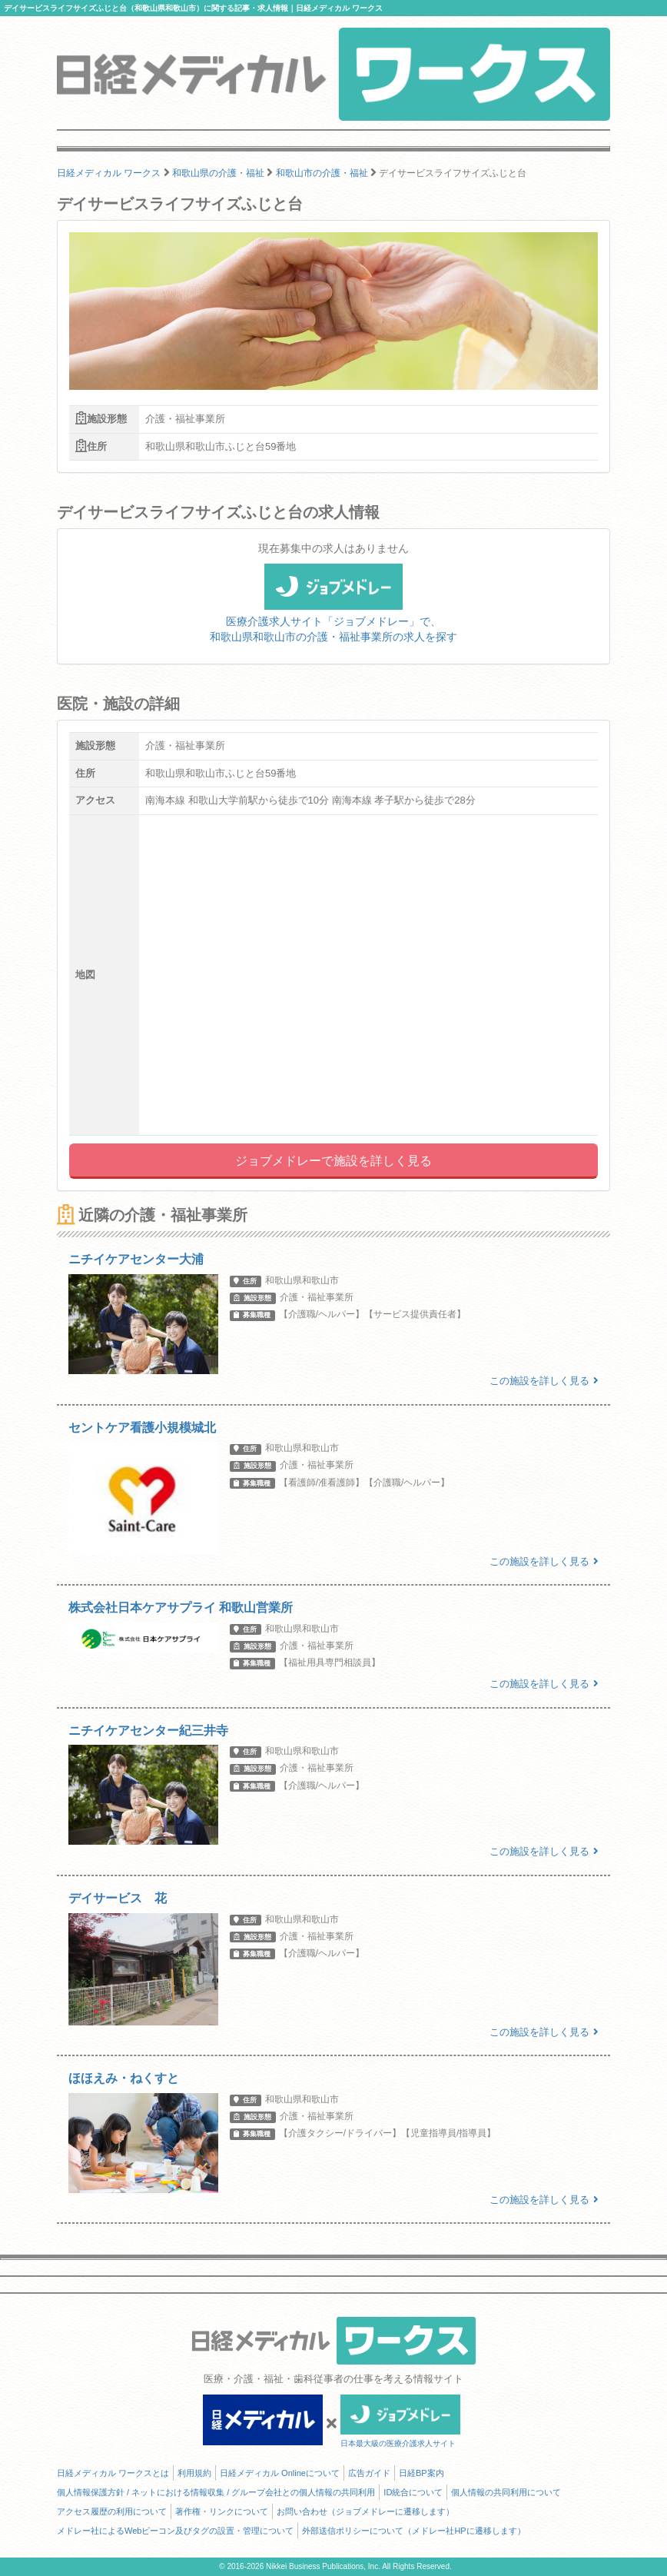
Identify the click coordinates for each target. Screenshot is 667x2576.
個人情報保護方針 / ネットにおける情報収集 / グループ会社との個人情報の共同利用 (216, 2492)
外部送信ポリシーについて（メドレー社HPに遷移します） (413, 2530)
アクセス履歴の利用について (112, 2511)
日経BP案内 (421, 2473)
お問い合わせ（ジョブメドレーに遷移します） (365, 2511)
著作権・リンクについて (221, 2511)
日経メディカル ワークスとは (113, 2473)
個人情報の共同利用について (506, 2492)
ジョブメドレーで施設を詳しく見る (333, 1160)
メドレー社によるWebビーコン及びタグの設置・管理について (175, 2530)
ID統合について (413, 2492)
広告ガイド (369, 2473)
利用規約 (194, 2473)
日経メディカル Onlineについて (280, 2473)
